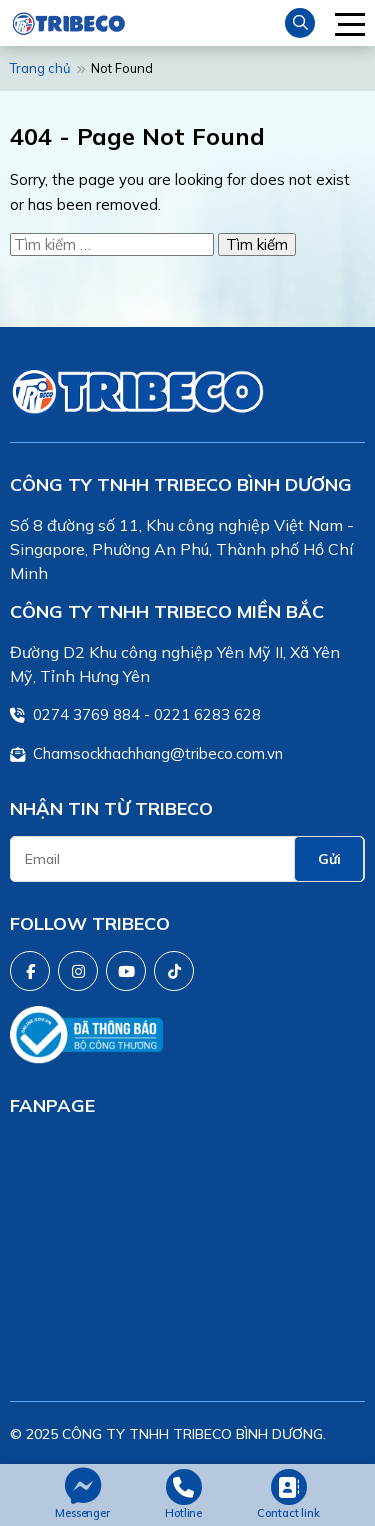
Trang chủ (40, 68)
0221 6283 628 (207, 714)
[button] (350, 23)
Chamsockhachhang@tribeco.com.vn (158, 753)
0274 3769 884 (86, 714)
